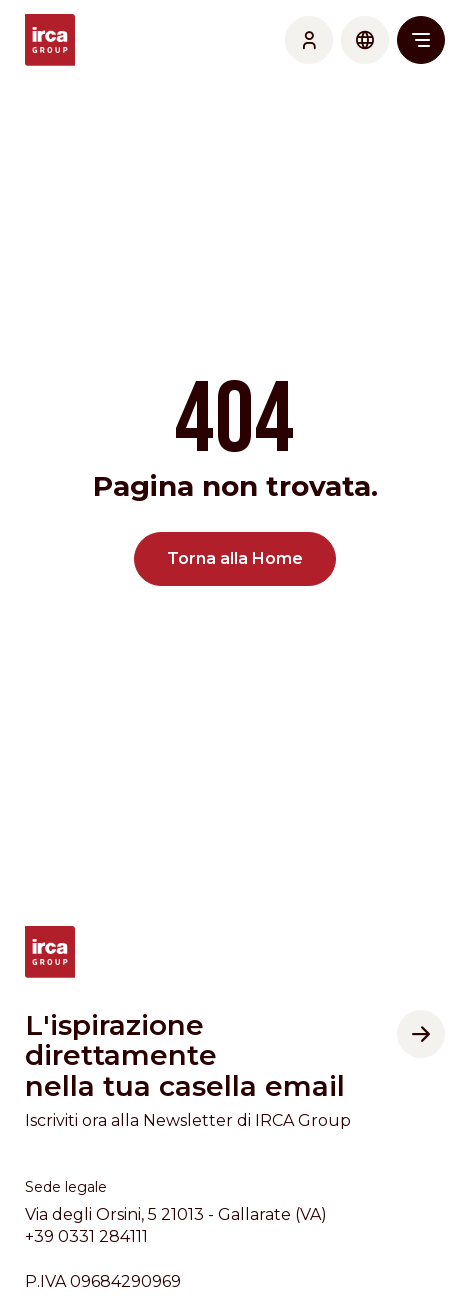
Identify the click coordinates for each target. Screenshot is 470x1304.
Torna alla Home (235, 558)
